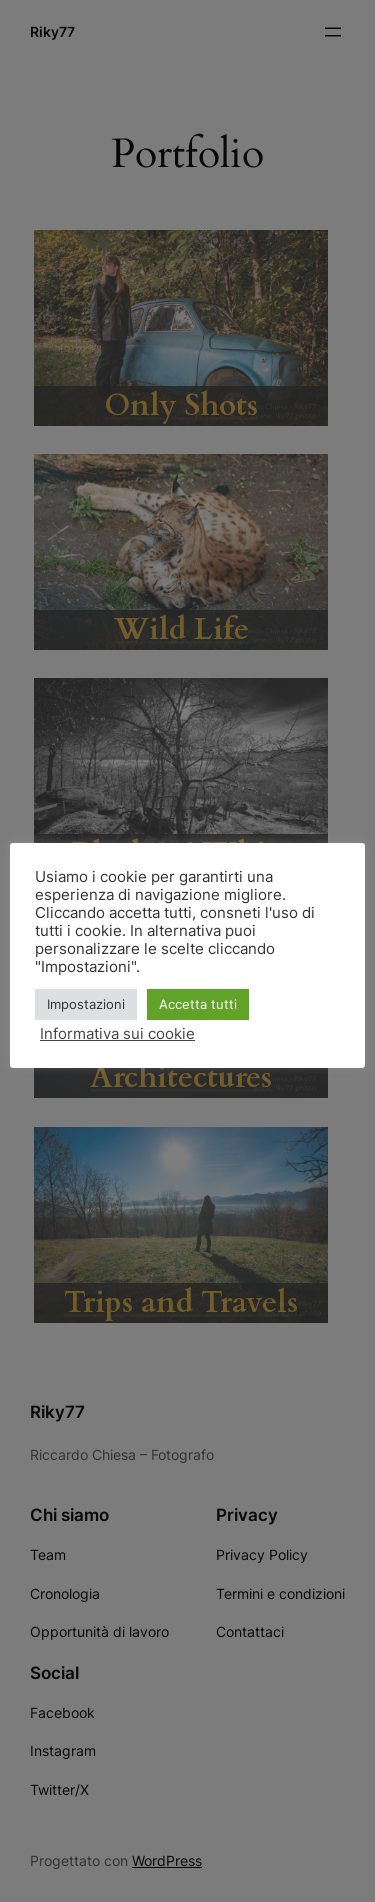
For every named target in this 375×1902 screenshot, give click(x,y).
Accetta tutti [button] (198, 1004)
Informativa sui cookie (117, 1034)
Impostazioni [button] (86, 1004)
